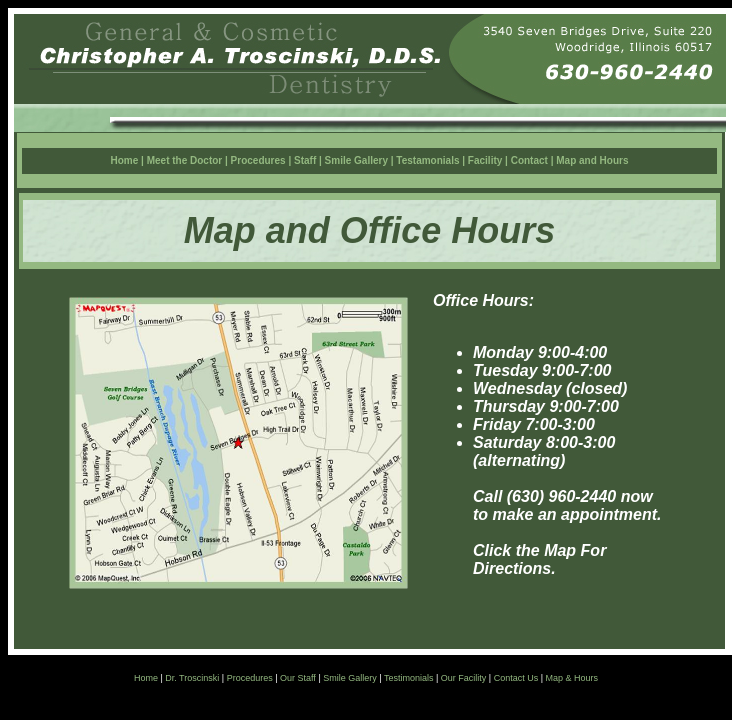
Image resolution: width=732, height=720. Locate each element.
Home (125, 160)
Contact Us (516, 678)
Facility (485, 160)
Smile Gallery (356, 160)
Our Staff (298, 678)
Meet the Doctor (186, 160)
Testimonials (409, 678)
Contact (531, 160)
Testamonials (427, 160)
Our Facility (464, 678)
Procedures (258, 160)
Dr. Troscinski (192, 678)
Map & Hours (572, 678)
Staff (305, 160)
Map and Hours (592, 160)
